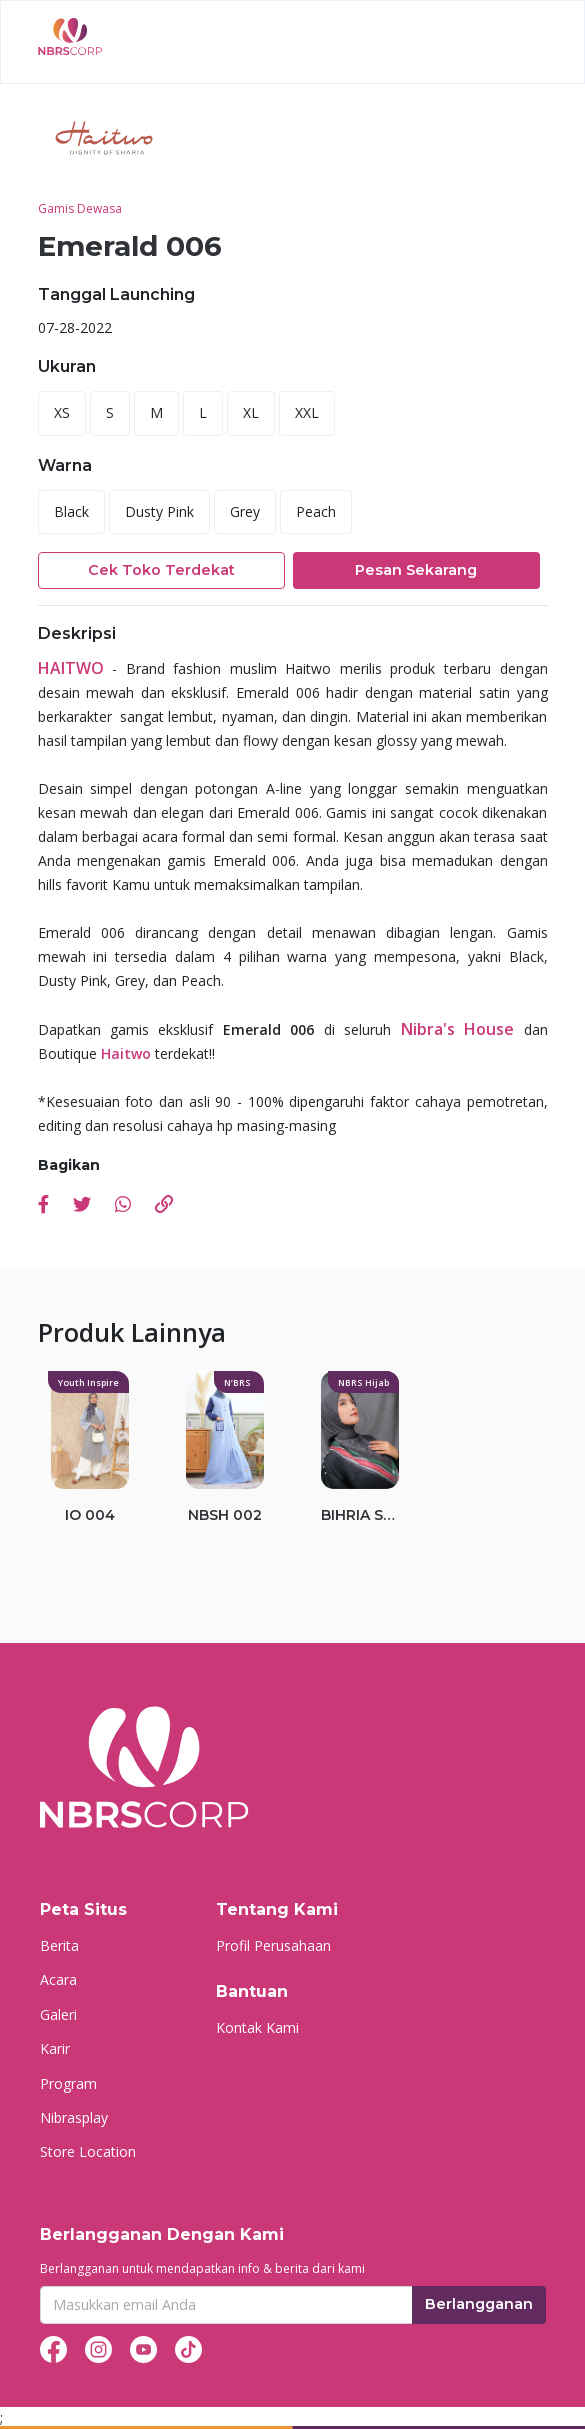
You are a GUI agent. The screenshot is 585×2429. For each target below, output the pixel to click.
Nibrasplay (74, 2117)
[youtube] (143, 2347)
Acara (58, 1979)
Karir (55, 2048)
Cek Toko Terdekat (161, 570)
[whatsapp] (123, 1206)
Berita (59, 1945)
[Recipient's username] (226, 2304)
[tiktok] (188, 2347)
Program (68, 2083)
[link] (164, 1206)
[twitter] (82, 1206)
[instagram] (98, 2347)
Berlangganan (479, 2304)
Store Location (88, 2151)
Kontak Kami (257, 2027)
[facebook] (43, 1206)
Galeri (58, 2014)
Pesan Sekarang (416, 570)
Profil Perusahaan (273, 1945)
